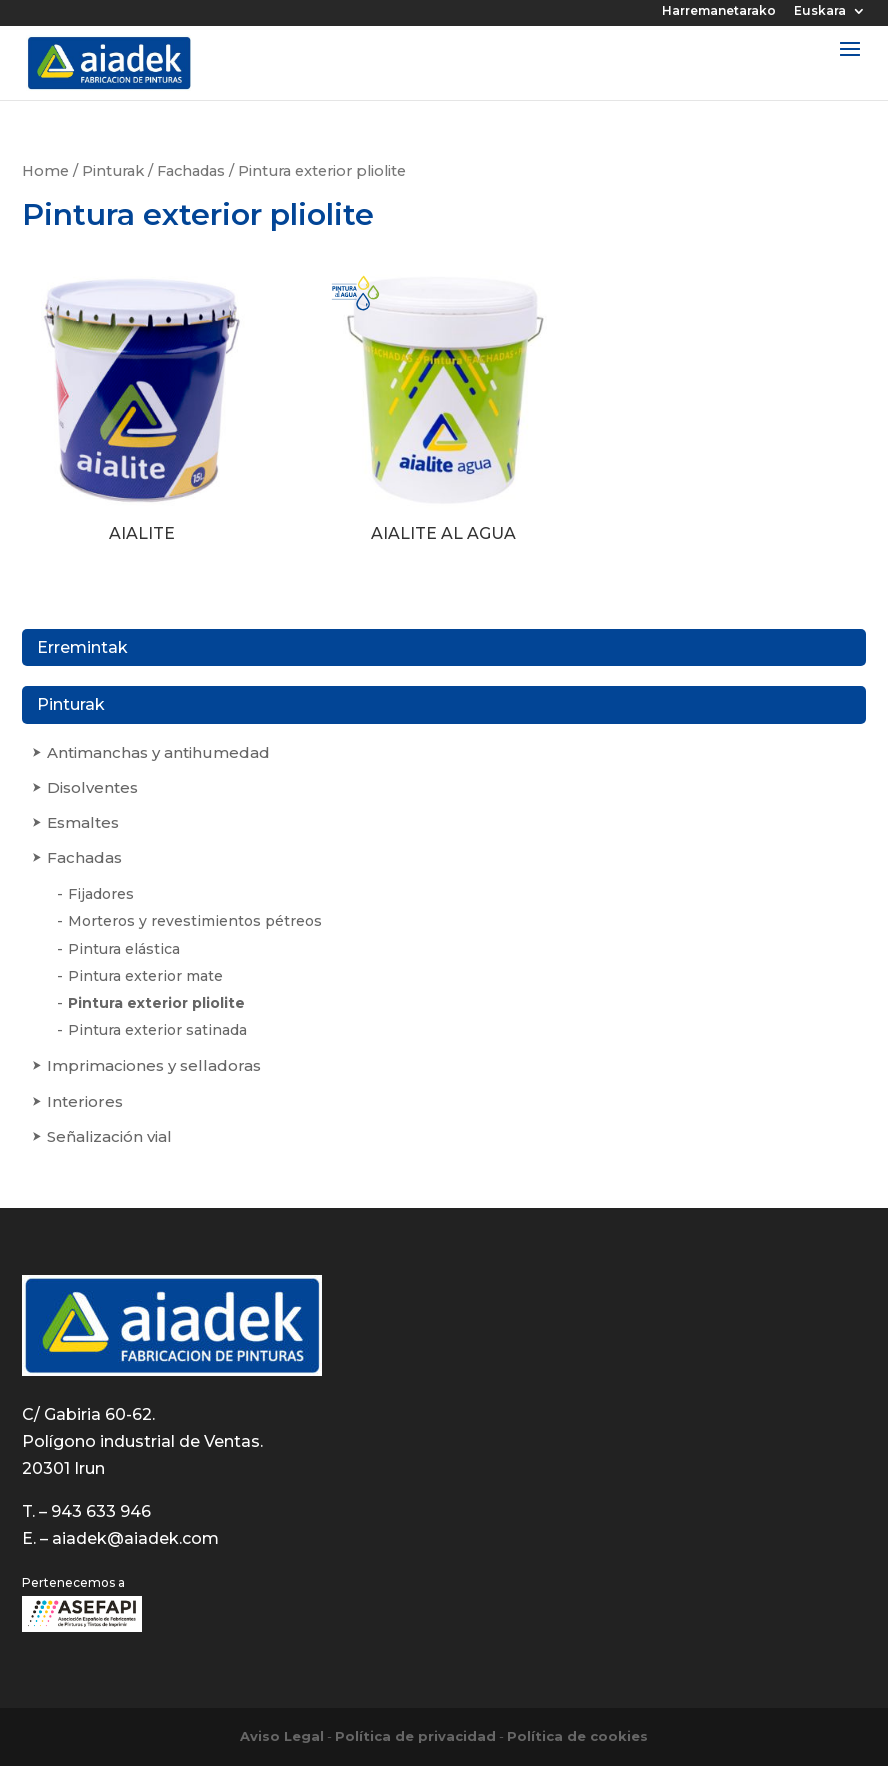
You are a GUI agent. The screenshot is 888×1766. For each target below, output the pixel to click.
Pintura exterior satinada (157, 1030)
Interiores (85, 1101)
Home (45, 171)
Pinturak (113, 171)
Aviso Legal (282, 1736)
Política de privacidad (415, 1736)
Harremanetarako (719, 11)
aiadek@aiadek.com (135, 1538)
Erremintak (82, 647)
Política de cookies (577, 1736)
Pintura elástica (124, 949)
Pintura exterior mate (145, 976)
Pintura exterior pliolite (156, 1003)
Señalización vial (109, 1136)
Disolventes (92, 787)
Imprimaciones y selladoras (154, 1065)
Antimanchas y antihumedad (158, 752)
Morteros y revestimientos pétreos (195, 921)
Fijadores (101, 894)
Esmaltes (83, 822)
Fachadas (191, 171)
